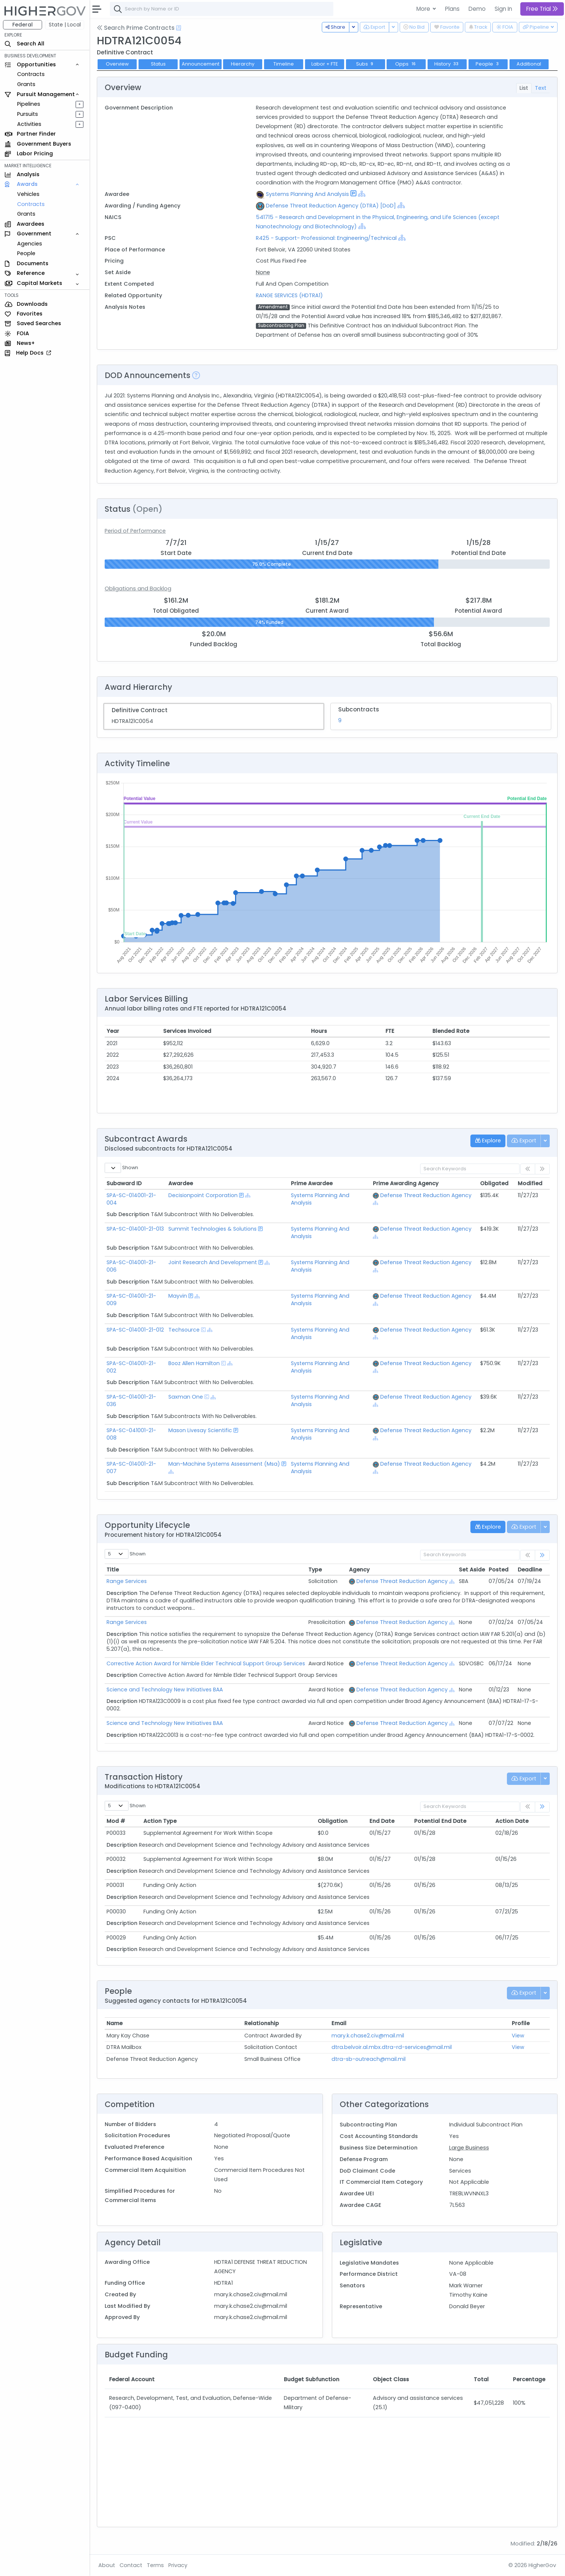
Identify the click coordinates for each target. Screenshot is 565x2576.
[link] (542, 1555)
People (26, 253)
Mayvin (177, 1296)
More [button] (424, 9)
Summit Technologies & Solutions (212, 1229)
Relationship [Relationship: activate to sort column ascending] (261, 2023)
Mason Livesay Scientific (200, 1430)
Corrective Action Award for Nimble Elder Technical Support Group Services (206, 1663)
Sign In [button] (503, 9)
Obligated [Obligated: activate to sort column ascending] (494, 1183)
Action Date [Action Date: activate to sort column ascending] (512, 1821)
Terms (155, 2565)
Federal (22, 24)
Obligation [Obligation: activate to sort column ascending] (332, 1821)
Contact (131, 2565)
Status (158, 64)
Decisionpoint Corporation (203, 1195)
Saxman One (185, 1396)
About (106, 2565)
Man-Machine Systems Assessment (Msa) (224, 1464)
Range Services (127, 1581)
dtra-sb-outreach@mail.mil (368, 2059)
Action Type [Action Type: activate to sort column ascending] (160, 1821)
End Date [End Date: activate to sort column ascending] (381, 1821)
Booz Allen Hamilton (194, 1363)
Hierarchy (242, 64)
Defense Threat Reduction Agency (426, 1195)
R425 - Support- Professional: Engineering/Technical (326, 238)
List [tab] (524, 88)
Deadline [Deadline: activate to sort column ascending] (530, 1569)
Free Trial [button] (542, 9)
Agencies (29, 243)
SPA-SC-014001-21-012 (135, 1329)
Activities (29, 124)
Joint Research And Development (212, 1262)
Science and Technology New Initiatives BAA (165, 1689)
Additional (529, 64)
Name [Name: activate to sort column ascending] (115, 2023)
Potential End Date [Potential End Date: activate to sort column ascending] (440, 1821)
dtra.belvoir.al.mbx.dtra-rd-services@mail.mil (391, 2047)
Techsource (184, 1329)
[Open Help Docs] (178, 28)
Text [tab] (540, 88)
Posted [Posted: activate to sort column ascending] (498, 1569)
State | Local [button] (65, 24)
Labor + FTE (324, 64)
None (263, 272)
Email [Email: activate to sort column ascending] (338, 2023)
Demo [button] (477, 9)
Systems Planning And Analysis (307, 194)
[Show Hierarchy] (361, 193)
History (447, 64)
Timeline (283, 64)
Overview (117, 64)
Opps (406, 64)
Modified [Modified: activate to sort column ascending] (530, 1183)
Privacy (177, 2565)
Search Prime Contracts (136, 28)
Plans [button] (452, 9)
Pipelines (28, 104)
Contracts (31, 74)
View (518, 2035)
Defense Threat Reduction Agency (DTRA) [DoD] (331, 205)
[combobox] (221, 9)
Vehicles (28, 194)
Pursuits (27, 114)
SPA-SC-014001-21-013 (135, 1229)
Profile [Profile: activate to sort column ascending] (521, 2023)
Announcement (200, 64)
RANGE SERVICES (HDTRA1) (289, 295)
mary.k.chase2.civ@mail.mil (367, 2035)
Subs (365, 64)
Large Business (469, 2147)
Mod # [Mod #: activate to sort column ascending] (116, 1821)
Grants (26, 84)
